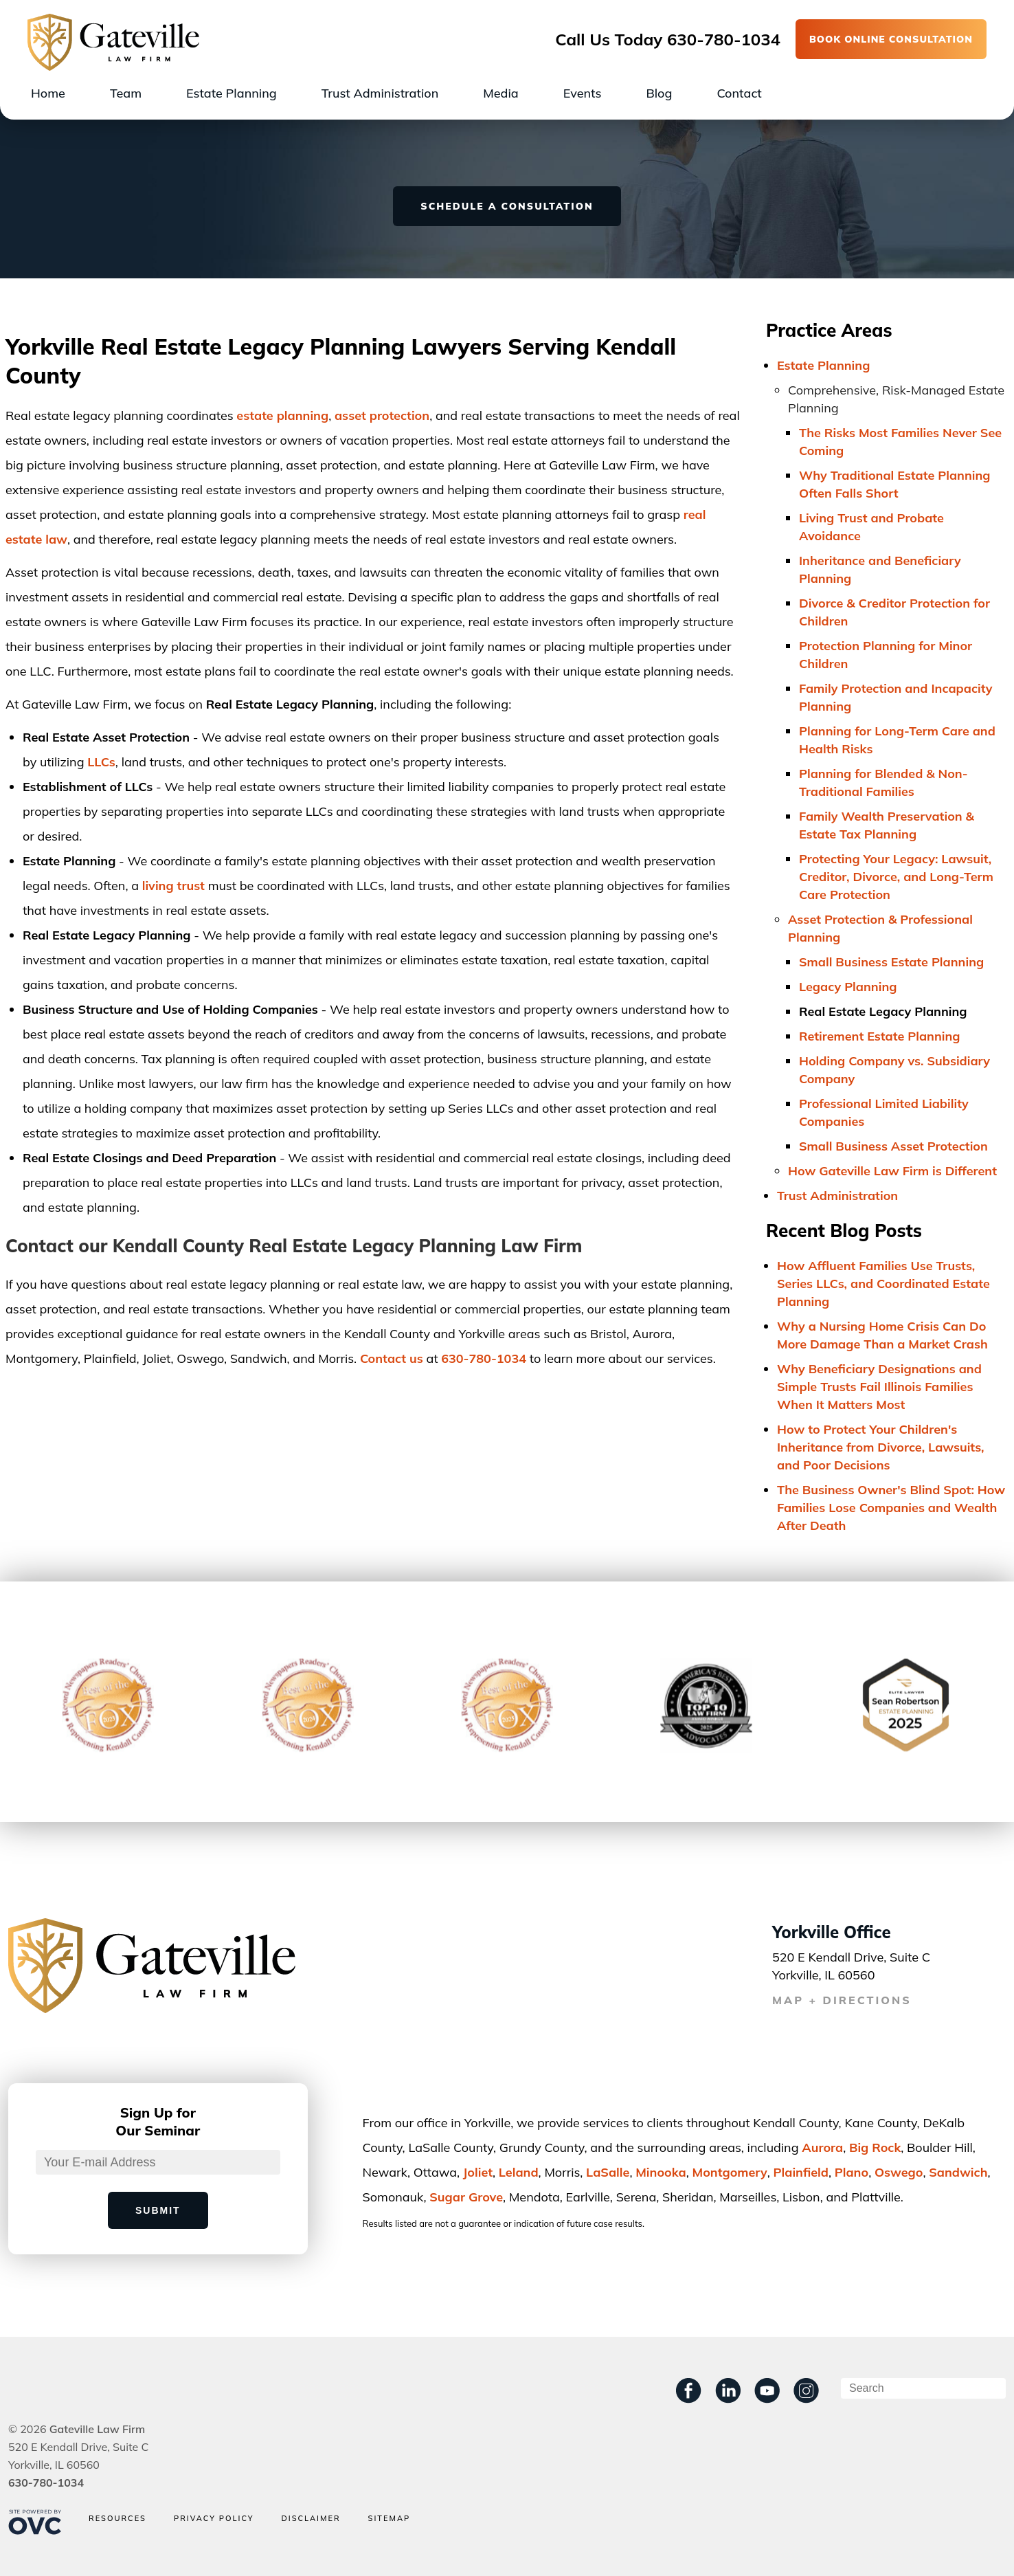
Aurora (822, 2147)
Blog (659, 93)
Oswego (899, 2172)
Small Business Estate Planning (891, 962)
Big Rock (875, 2147)
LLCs (101, 762)
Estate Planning (231, 93)
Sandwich (958, 2172)
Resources (117, 2518)
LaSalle (607, 2172)
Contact (739, 93)
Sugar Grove (466, 2197)
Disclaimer (310, 2518)
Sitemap (389, 2518)
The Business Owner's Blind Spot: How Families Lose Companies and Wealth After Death (891, 1507)
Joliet (478, 2172)
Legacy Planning (848, 987)
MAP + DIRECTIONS (842, 2000)
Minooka (660, 2172)
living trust (173, 885)
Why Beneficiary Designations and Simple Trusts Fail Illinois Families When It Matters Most (879, 1386)
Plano (851, 2172)
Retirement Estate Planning (879, 1036)
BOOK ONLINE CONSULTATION (891, 39)
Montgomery (729, 2172)
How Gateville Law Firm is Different (892, 1171)
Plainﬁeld (801, 2172)
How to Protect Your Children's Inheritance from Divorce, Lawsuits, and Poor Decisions (880, 1447)
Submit (158, 2210)
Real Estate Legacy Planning (883, 1011)
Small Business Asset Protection (893, 1146)
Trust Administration (380, 93)
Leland (519, 2172)
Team (126, 93)
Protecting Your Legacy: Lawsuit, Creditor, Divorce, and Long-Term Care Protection (896, 876)
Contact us (391, 1358)
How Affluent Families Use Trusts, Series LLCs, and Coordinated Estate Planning (883, 1283)
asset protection (382, 415)
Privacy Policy (214, 2518)
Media (500, 93)
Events (582, 93)
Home (48, 93)
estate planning (282, 415)
